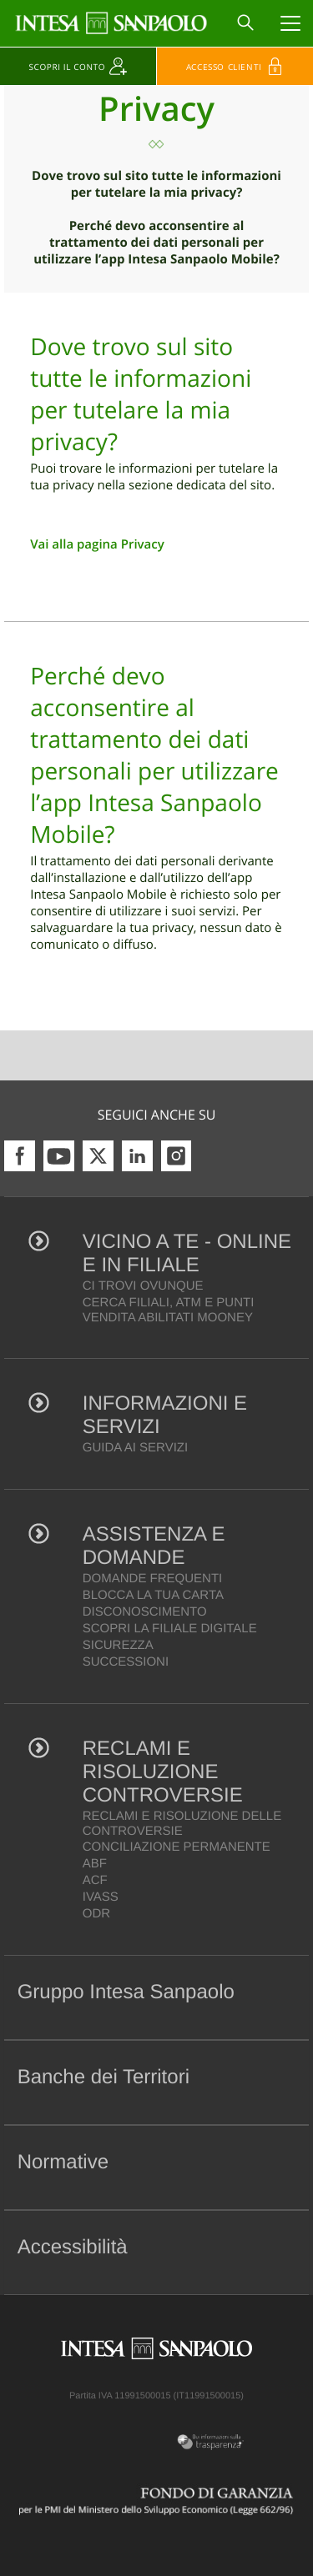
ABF (95, 1864)
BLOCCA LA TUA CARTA (153, 1595)
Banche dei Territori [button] (103, 2077)
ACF (95, 1880)
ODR (96, 1914)
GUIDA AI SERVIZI (135, 1448)
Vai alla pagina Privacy (97, 544)
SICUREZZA (118, 1645)
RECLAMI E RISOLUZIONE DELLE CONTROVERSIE (182, 1823)
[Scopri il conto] (78, 66)
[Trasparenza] (209, 2442)
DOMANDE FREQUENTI (153, 1578)
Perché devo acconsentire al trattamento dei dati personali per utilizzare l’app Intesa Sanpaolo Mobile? (156, 243)
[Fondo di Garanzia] (157, 2500)
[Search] (245, 23)
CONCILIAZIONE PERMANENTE (176, 1847)
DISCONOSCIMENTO (145, 1612)
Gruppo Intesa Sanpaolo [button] (126, 1992)
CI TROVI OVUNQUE (143, 1286)
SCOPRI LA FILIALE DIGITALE (170, 1628)
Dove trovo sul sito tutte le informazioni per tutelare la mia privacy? (156, 184)
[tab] (156, 1997)
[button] (286, 1997)
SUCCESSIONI (126, 1662)
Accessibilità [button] (73, 2247)
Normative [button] (63, 2162)
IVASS (101, 1897)
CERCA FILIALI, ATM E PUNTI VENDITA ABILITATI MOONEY (169, 1310)
